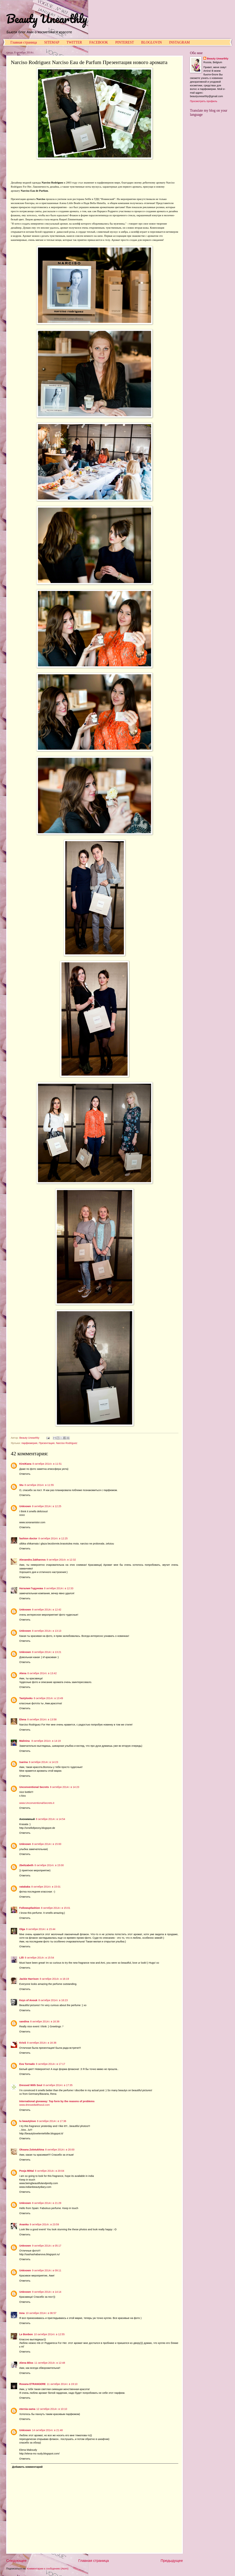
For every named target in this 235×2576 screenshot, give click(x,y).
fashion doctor (28, 1538)
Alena (22, 1673)
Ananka (24, 2224)
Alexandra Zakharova (32, 1559)
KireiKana (25, 1463)
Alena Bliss (26, 2362)
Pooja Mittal (26, 2170)
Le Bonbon (26, 2334)
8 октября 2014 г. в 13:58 (42, 1719)
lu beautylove (27, 2121)
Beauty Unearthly (46, 18)
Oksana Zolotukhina (31, 2149)
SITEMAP (51, 42)
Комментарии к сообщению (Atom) (47, 2568)
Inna (22, 2313)
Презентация (47, 1443)
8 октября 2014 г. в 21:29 (46, 2203)
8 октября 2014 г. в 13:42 (42, 1673)
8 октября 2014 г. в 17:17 (50, 2064)
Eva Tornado (27, 2064)
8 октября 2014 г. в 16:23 (53, 2000)
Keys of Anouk (28, 2000)
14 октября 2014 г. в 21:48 (47, 2430)
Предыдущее (172, 2560)
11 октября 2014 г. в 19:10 (62, 2384)
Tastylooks (26, 1698)
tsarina (23, 1762)
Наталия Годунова (31, 1588)
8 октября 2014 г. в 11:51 (47, 1463)
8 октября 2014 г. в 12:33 (58, 1588)
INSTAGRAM (179, 42)
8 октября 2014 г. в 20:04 (49, 2170)
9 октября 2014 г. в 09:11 (46, 2270)
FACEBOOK (98, 42)
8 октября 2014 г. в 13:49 (48, 1698)
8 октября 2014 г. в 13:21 (46, 1652)
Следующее (16, 2560)
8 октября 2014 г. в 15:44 (40, 1929)
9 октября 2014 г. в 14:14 (46, 2291)
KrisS (22, 2042)
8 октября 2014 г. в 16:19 (54, 1978)
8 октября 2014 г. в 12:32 (61, 1559)
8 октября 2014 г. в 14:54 (50, 1819)
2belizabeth (26, 1865)
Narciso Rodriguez (66, 1443)
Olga (22, 1929)
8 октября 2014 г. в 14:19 (46, 1740)
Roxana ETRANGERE (32, 2384)
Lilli (21, 1957)
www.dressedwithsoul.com (34, 2104)
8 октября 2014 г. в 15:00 (46, 1844)
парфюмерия (29, 1443)
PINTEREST (124, 42)
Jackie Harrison (29, 1978)
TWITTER (74, 42)
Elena (22, 1719)
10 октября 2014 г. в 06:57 (41, 2313)
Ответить (24, 1473)
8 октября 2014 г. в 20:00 (60, 2149)
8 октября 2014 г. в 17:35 (58, 2085)
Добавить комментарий (27, 2466)
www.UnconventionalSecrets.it (36, 1803)
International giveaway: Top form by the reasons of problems (57, 2101)
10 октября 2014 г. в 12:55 (49, 2334)
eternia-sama (27, 2409)
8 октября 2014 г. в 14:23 (43, 1762)
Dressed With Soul (30, 2085)
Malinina (24, 1740)
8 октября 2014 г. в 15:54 (39, 1957)
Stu (21, 1485)
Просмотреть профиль (203, 101)
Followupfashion (29, 1907)
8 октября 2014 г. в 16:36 (45, 2021)
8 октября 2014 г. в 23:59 (44, 2224)
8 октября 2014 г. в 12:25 (46, 1506)
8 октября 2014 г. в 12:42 (46, 1609)
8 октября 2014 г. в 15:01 (46, 1886)
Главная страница (23, 42)
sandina (24, 2021)
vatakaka (24, 1886)
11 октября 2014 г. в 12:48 (49, 2362)
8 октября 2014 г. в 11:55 (39, 1485)
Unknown (25, 1506)
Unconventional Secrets (34, 1787)
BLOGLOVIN (151, 42)
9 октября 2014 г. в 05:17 (46, 2245)
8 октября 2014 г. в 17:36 (51, 2121)
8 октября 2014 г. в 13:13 (46, 1630)
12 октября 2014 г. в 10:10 (51, 2409)
